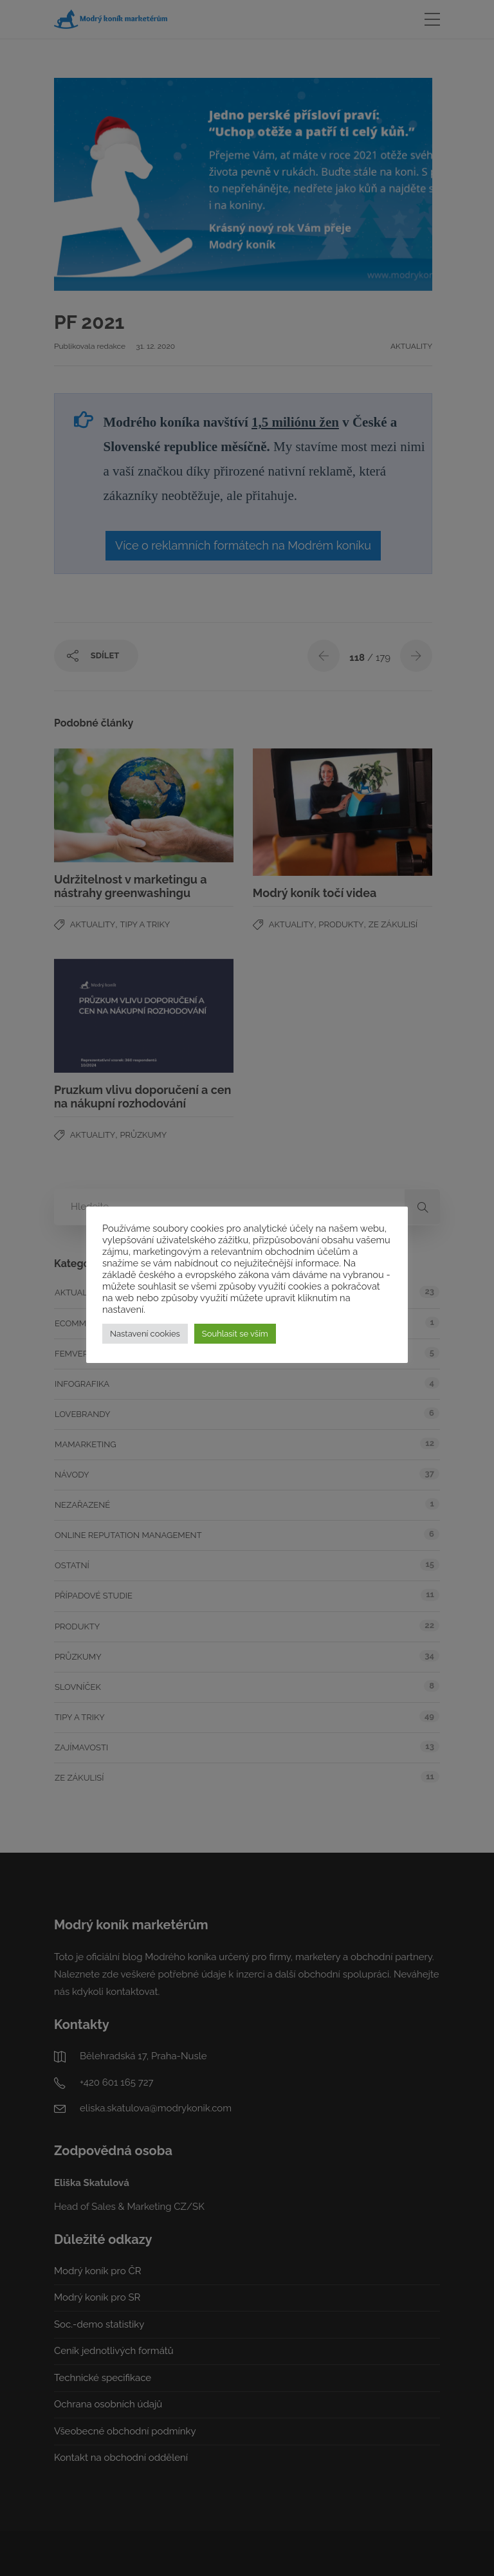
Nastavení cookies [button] (145, 1334)
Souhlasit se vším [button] (235, 1334)
